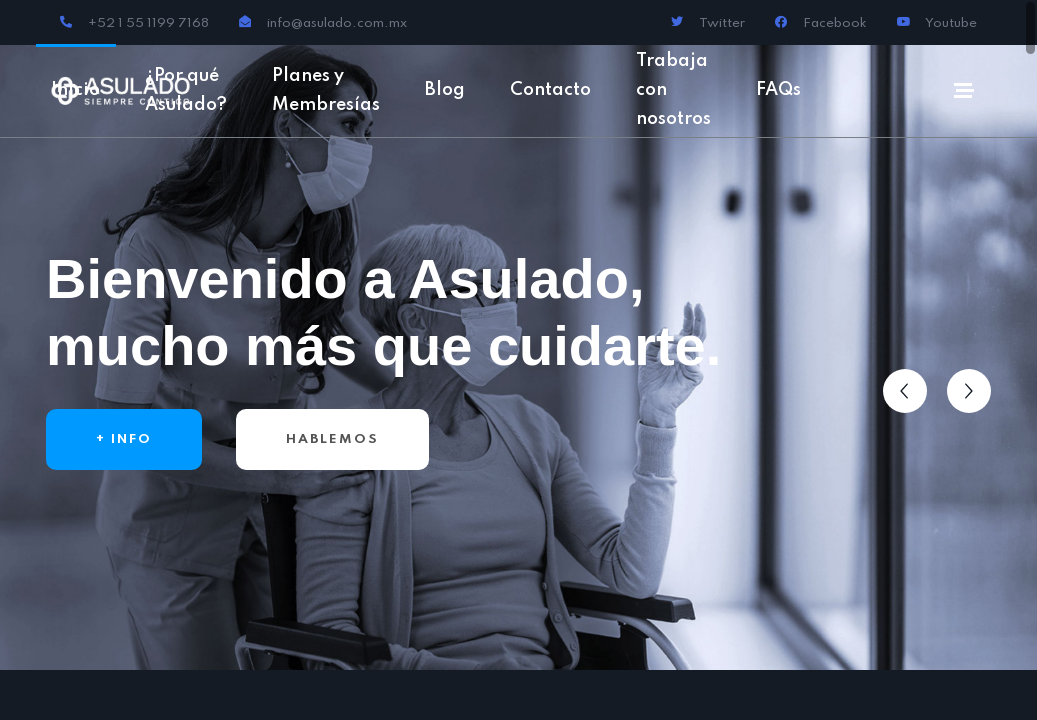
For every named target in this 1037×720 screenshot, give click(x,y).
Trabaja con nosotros (673, 90)
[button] (905, 391)
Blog (445, 90)
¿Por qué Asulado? (186, 90)
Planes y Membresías (326, 90)
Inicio (75, 90)
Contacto (550, 90)
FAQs (778, 90)
